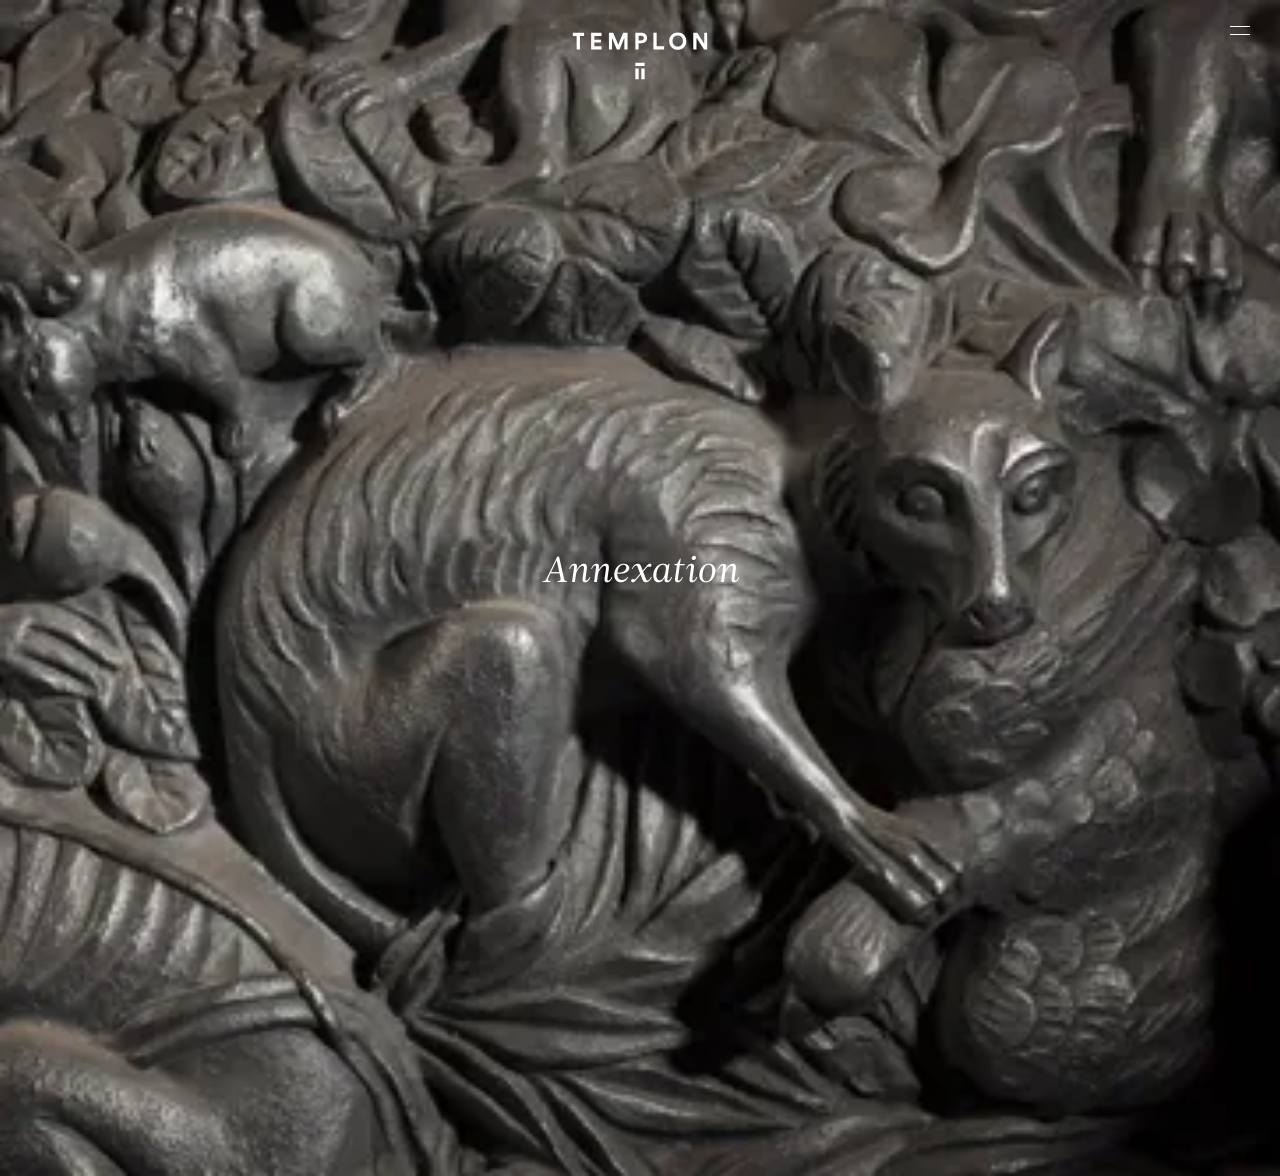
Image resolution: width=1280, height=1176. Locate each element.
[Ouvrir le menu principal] (1240, 30)
